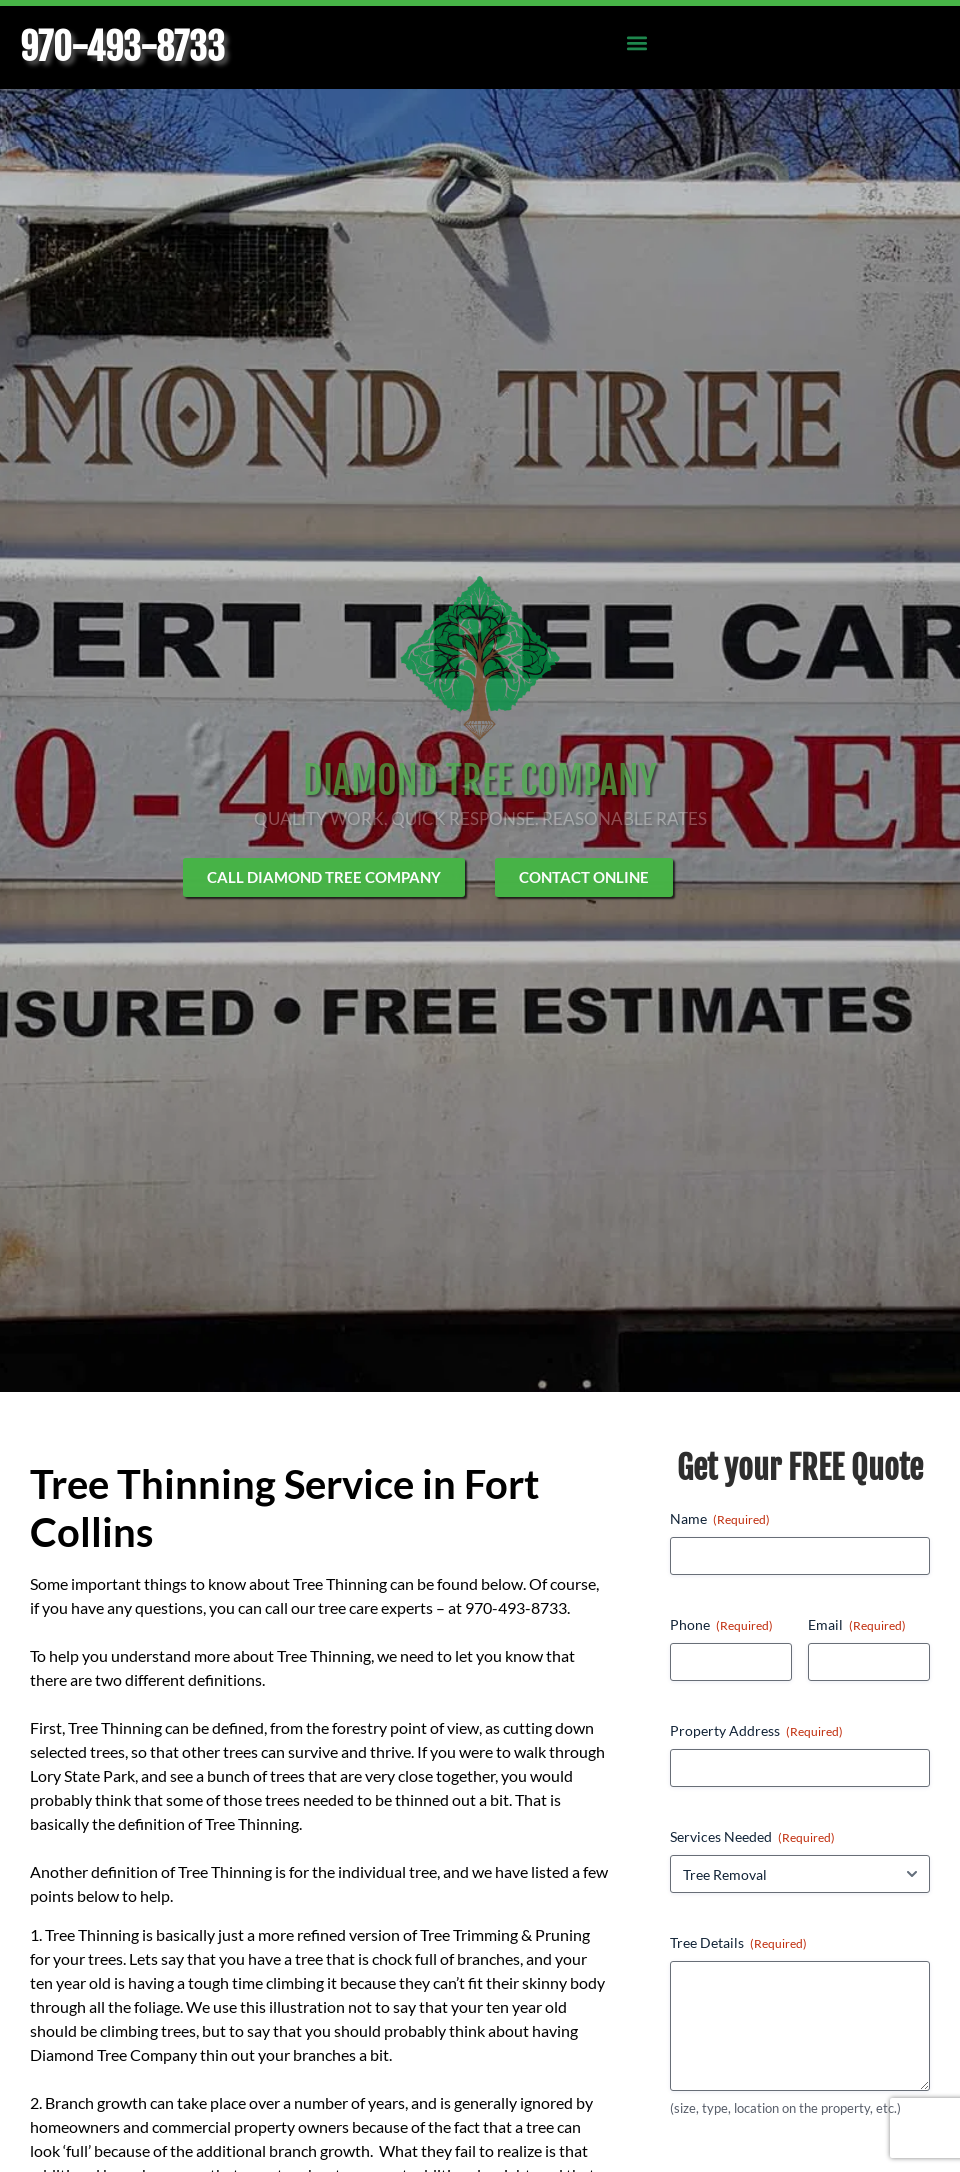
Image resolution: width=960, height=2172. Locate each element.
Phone (721, 1625)
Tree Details (738, 1943)
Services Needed (752, 1837)
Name (720, 1519)
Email (857, 1625)
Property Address (756, 1731)
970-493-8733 (122, 47)
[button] (636, 42)
